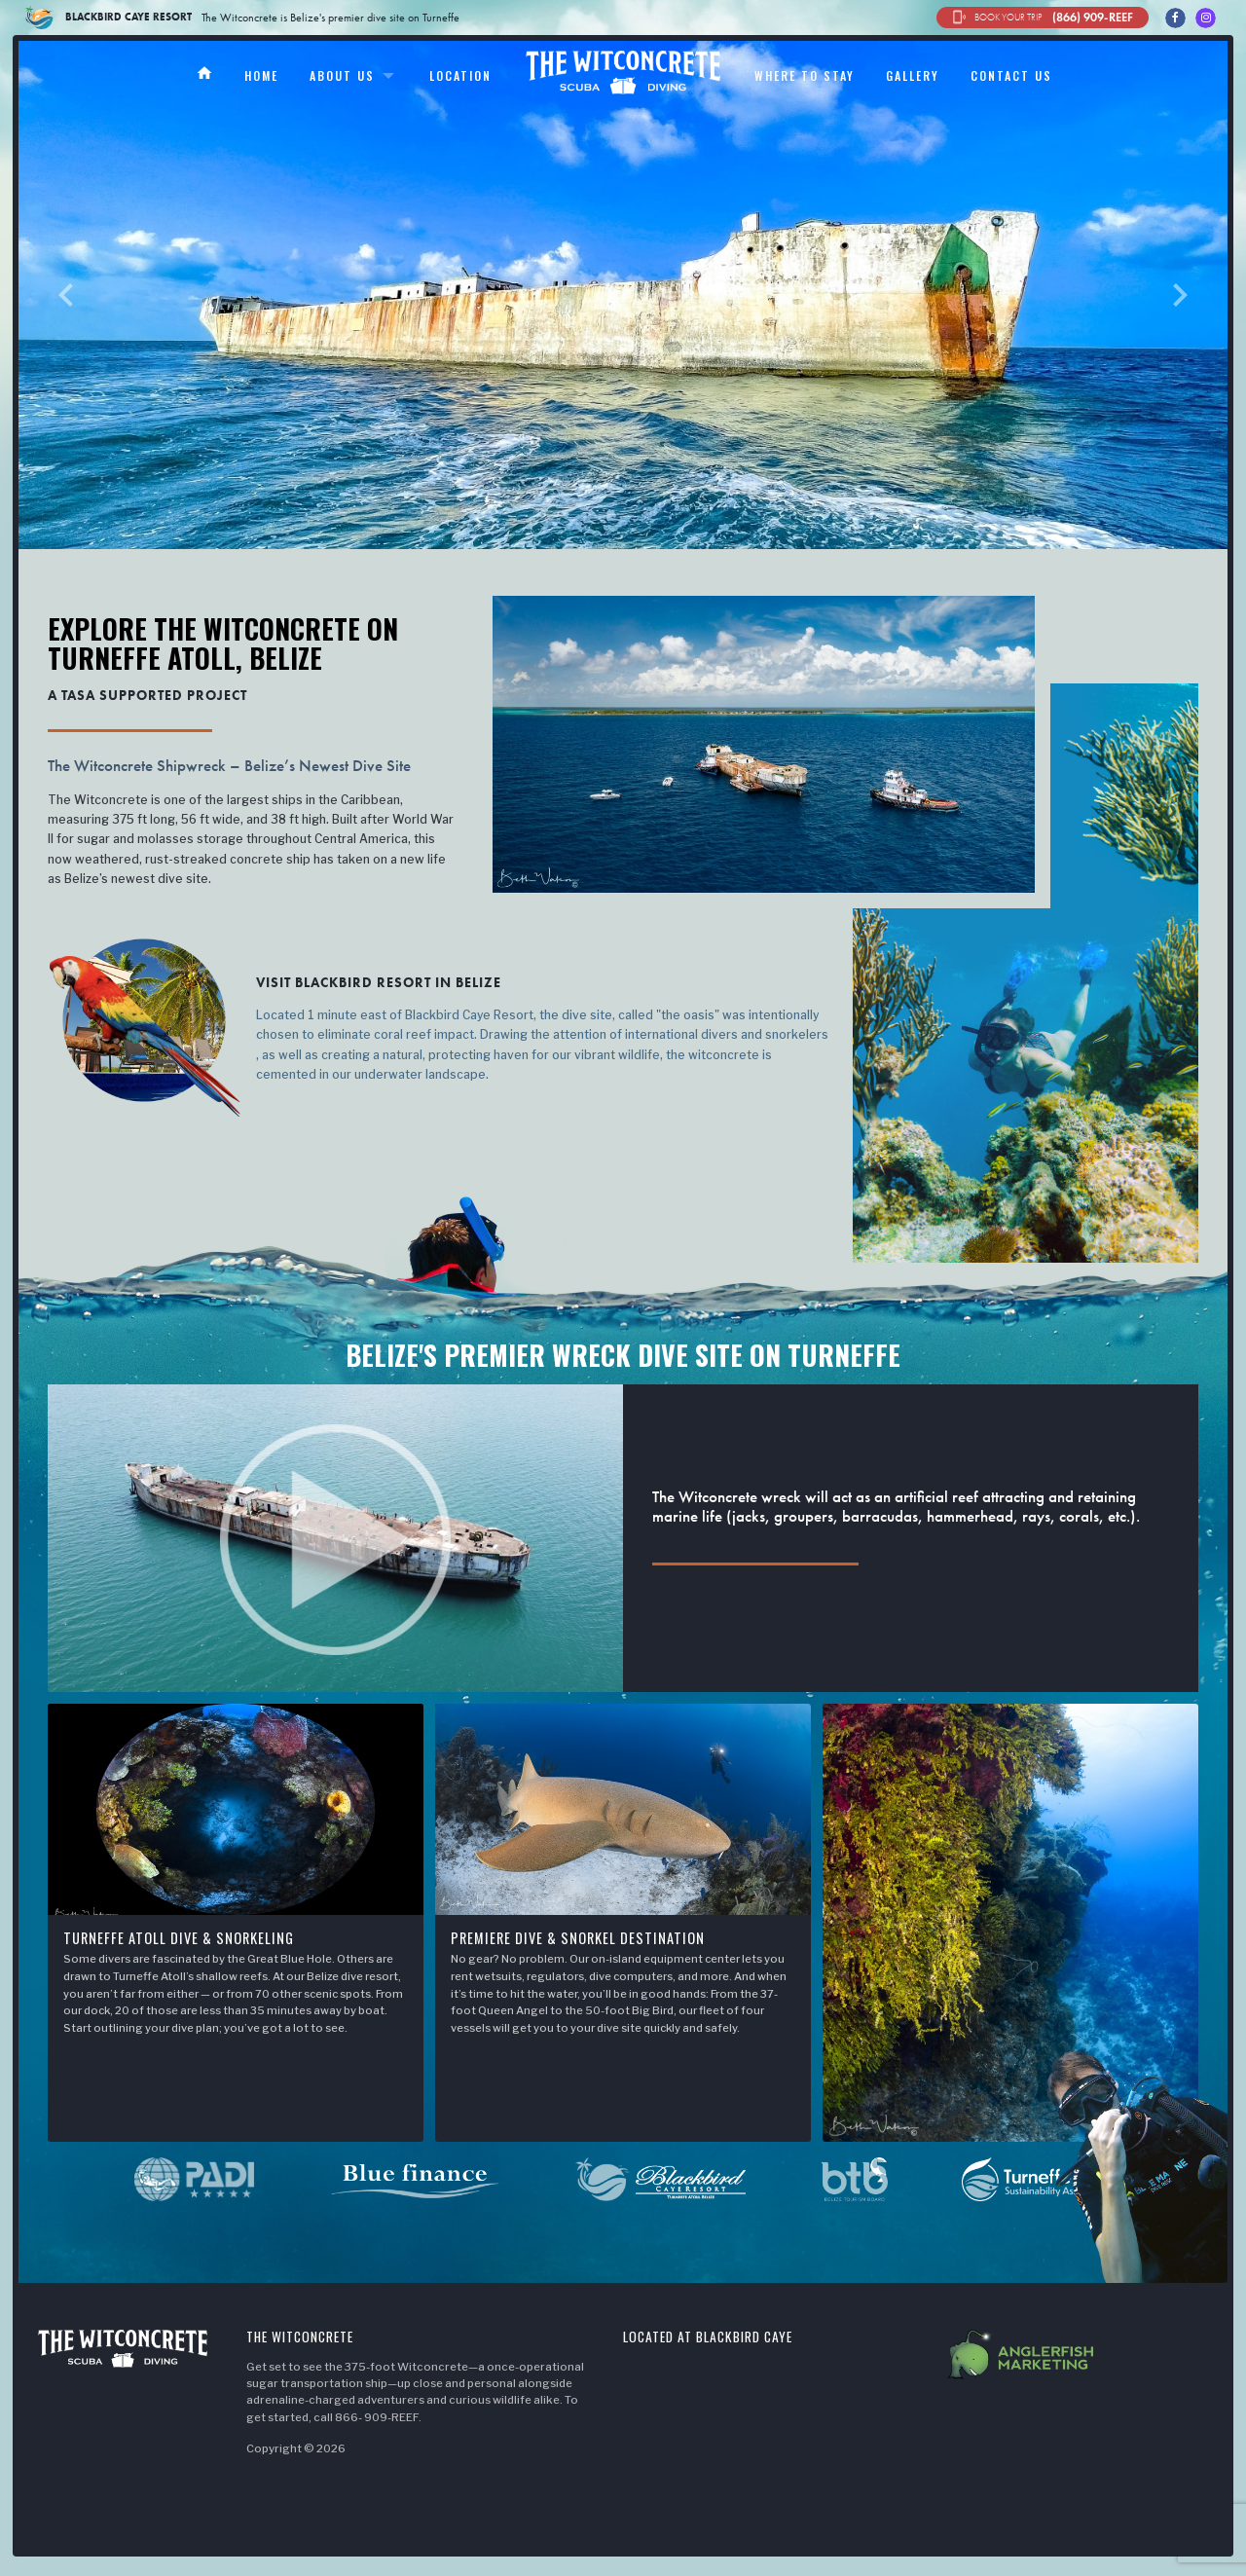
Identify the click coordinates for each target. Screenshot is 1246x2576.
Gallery (912, 75)
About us (342, 75)
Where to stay (804, 75)
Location (460, 75)
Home (261, 75)
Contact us (1011, 75)
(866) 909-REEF (1042, 17)
